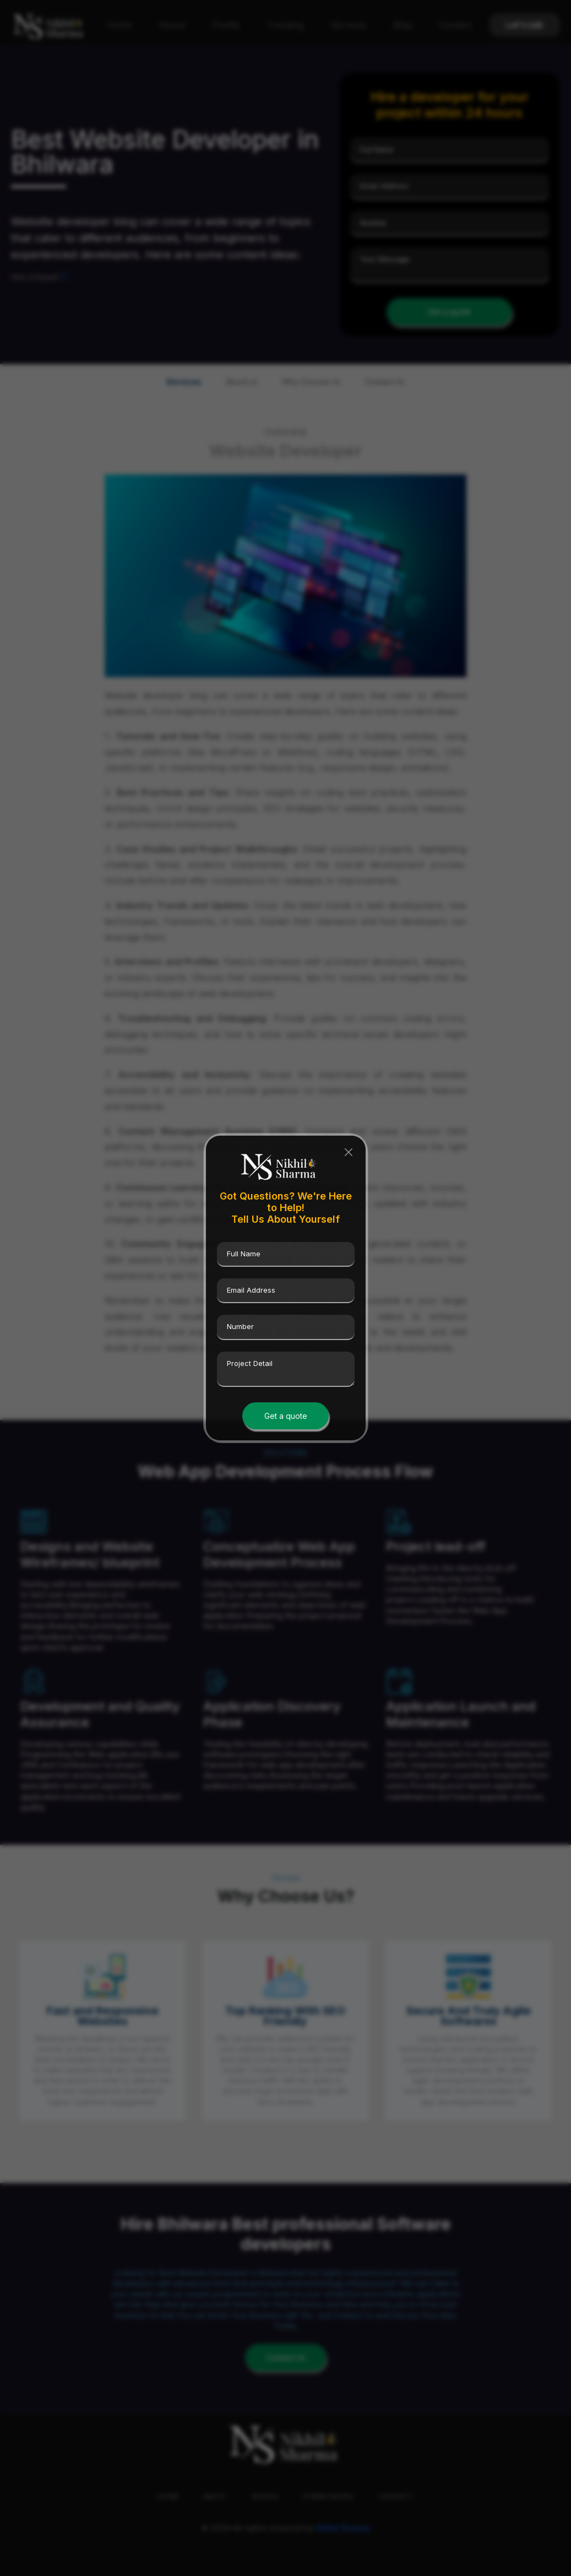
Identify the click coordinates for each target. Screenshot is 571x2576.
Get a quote (285, 1416)
